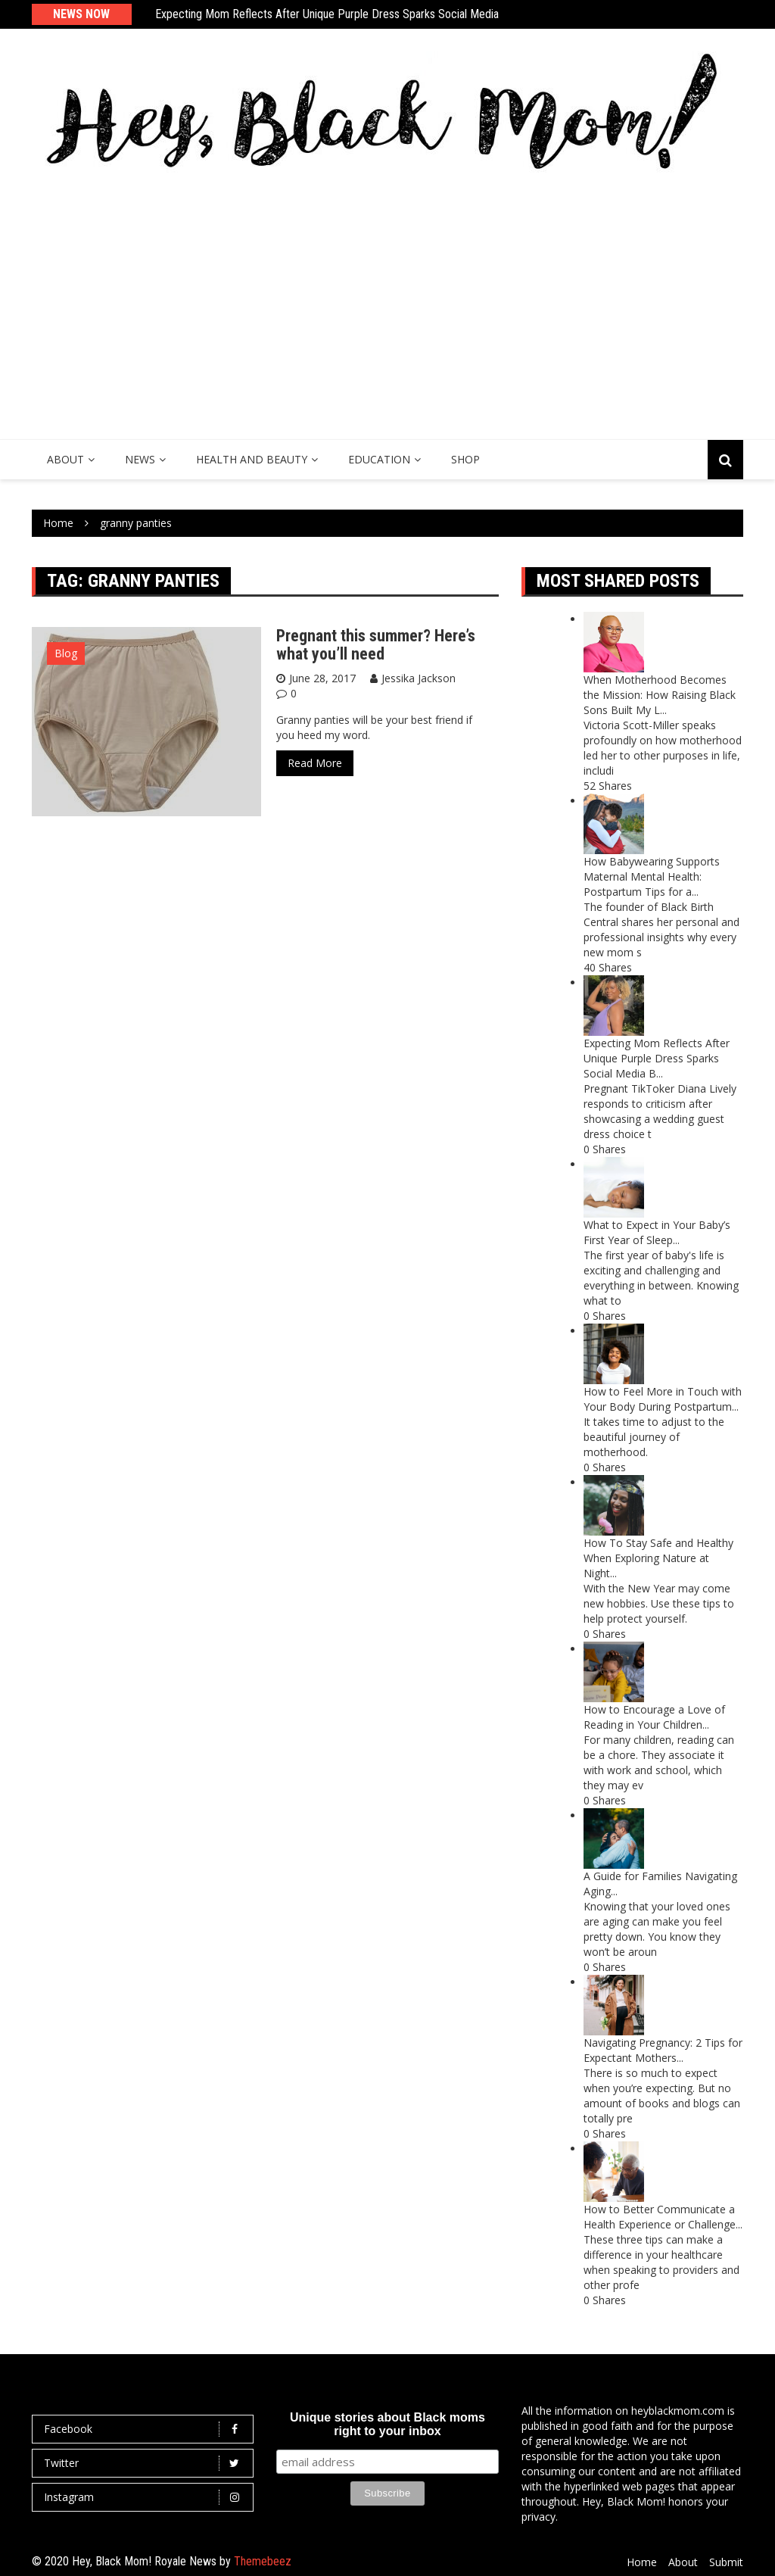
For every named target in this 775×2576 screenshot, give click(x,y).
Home (642, 2562)
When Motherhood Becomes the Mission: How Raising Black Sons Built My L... (660, 694)
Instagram (146, 2497)
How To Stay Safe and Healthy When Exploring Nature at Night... (658, 1558)
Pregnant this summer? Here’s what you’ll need (375, 644)
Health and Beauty (251, 459)
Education (379, 459)
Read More (315, 763)
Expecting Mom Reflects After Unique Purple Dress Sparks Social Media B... (657, 1058)
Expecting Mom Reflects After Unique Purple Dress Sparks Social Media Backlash (349, 14)
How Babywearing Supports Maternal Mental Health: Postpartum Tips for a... (652, 876)
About (65, 459)
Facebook (146, 2429)
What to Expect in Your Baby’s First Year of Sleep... (657, 1232)
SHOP (465, 459)
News (140, 459)
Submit (726, 2562)
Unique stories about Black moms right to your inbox (387, 2424)
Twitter (146, 2463)
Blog (65, 653)
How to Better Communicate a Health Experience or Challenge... (663, 2216)
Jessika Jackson (418, 678)
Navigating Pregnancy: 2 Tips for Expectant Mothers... (663, 2050)
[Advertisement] (387, 303)
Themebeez (262, 2561)
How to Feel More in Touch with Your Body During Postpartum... (663, 1399)
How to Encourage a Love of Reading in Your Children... (654, 1717)
